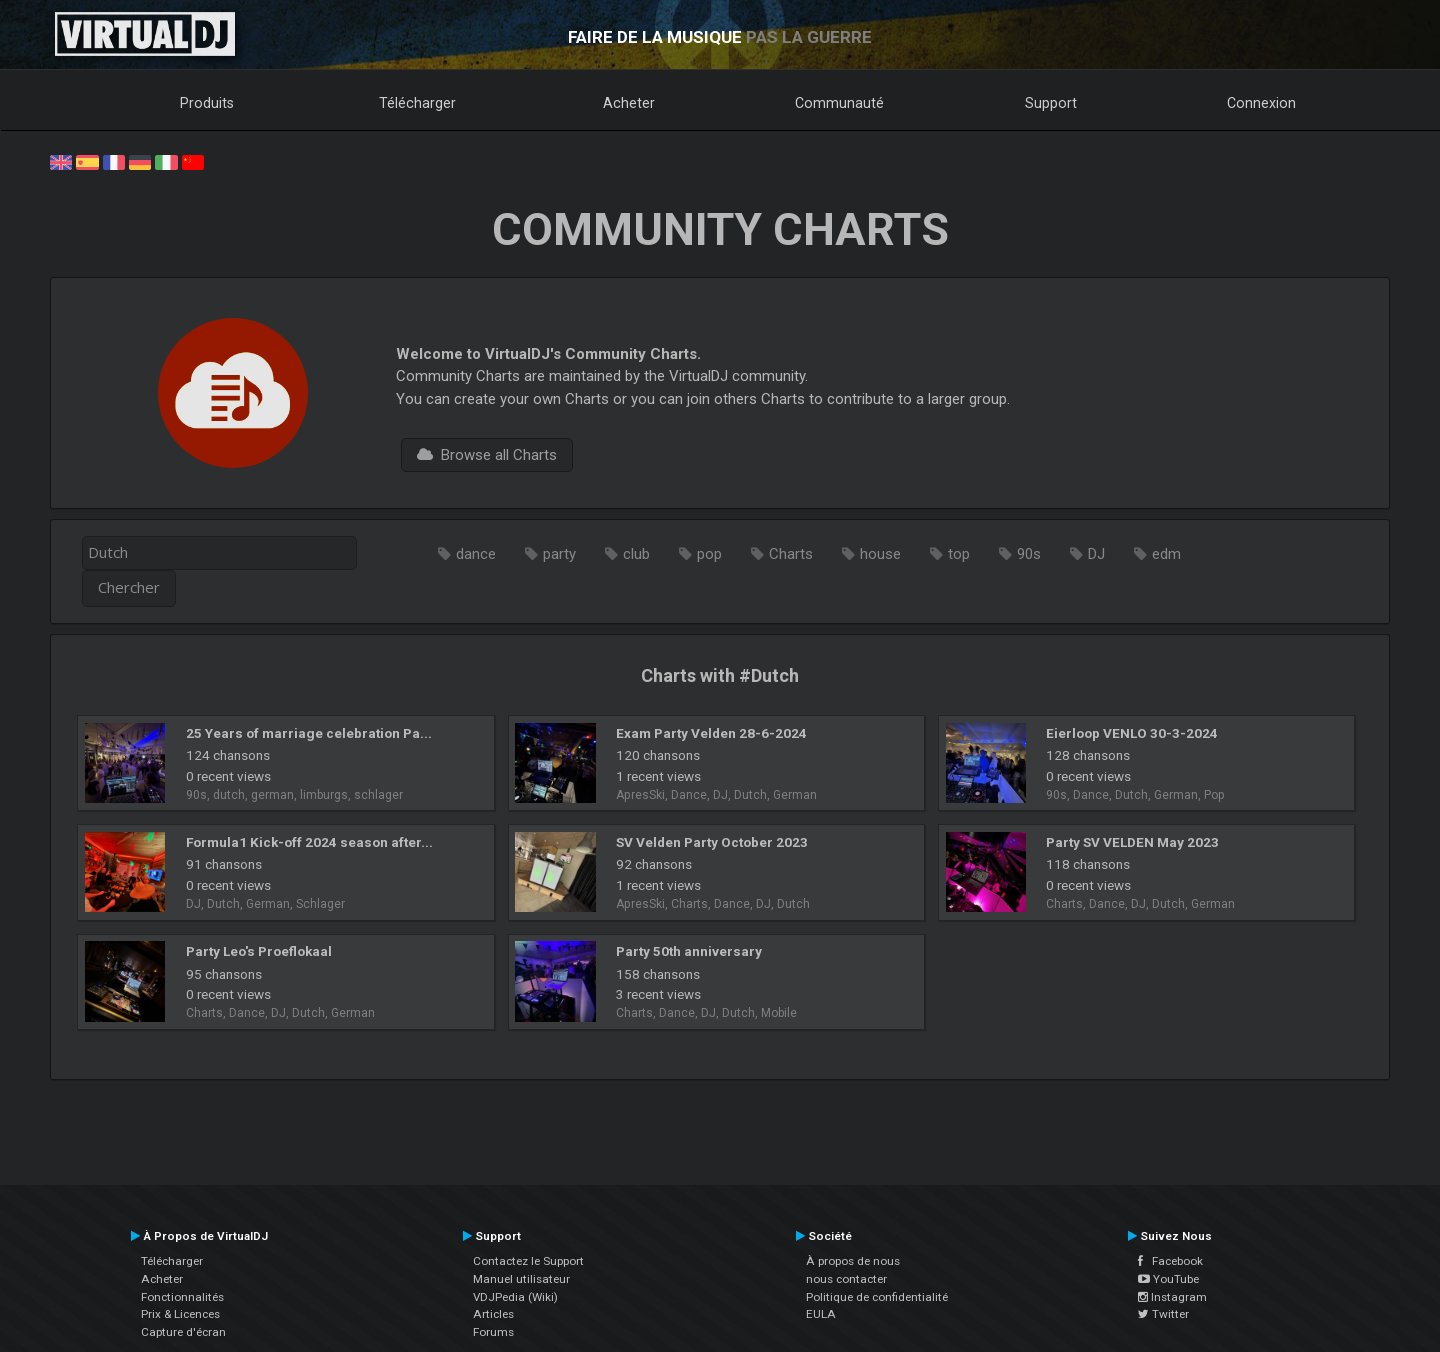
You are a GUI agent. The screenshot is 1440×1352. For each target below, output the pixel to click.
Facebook (1170, 1261)
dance (476, 554)
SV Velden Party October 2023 (712, 842)
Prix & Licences (180, 1314)
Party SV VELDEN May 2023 (1132, 842)
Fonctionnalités (182, 1297)
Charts (791, 554)
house (880, 554)
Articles (493, 1314)
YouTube (1168, 1279)
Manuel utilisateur (521, 1279)
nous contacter (846, 1279)
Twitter (1163, 1314)
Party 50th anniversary (689, 951)
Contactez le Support (528, 1261)
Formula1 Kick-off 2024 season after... (309, 842)
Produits (207, 103)
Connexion (1261, 103)
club (636, 554)
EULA (821, 1314)
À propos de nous (853, 1261)
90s (1029, 554)
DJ (1096, 554)
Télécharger (417, 103)
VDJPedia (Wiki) (515, 1297)
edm (1166, 554)
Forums (493, 1332)
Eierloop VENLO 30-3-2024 (1132, 733)
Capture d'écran (183, 1332)
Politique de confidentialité (877, 1297)
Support (1051, 103)
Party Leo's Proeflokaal (259, 951)
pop (709, 554)
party (559, 554)
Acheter (629, 103)
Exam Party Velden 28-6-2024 (711, 733)
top (959, 554)
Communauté (839, 103)
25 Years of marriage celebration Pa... (309, 733)
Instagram (1172, 1297)
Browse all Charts (487, 455)
